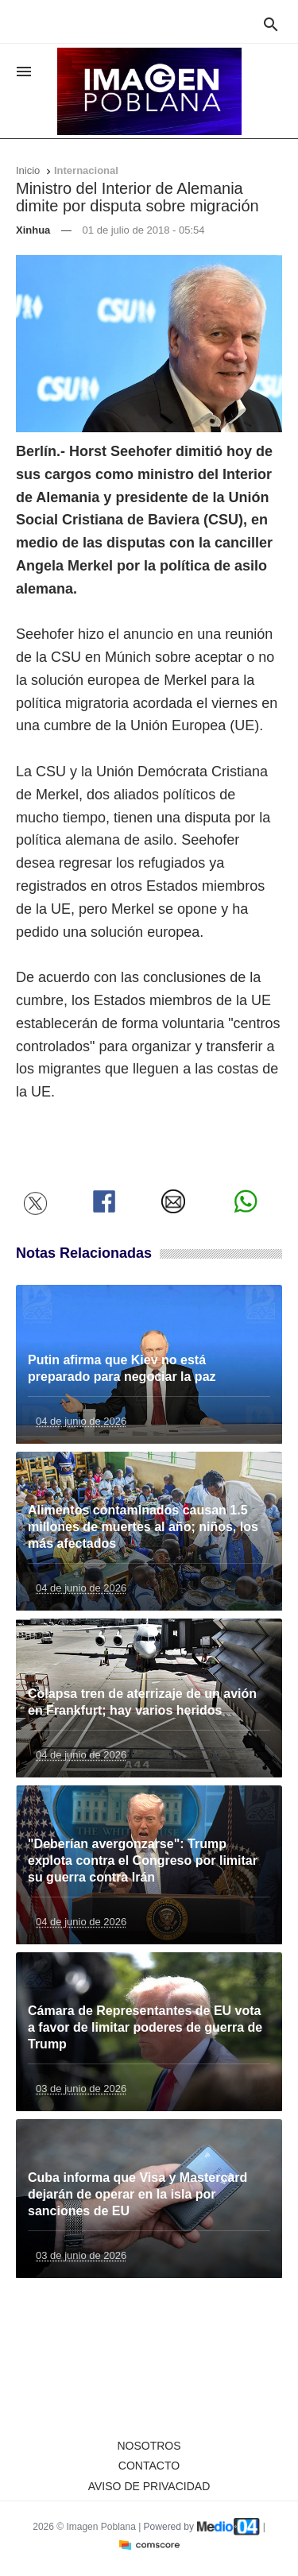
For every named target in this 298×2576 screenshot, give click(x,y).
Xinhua (33, 230)
